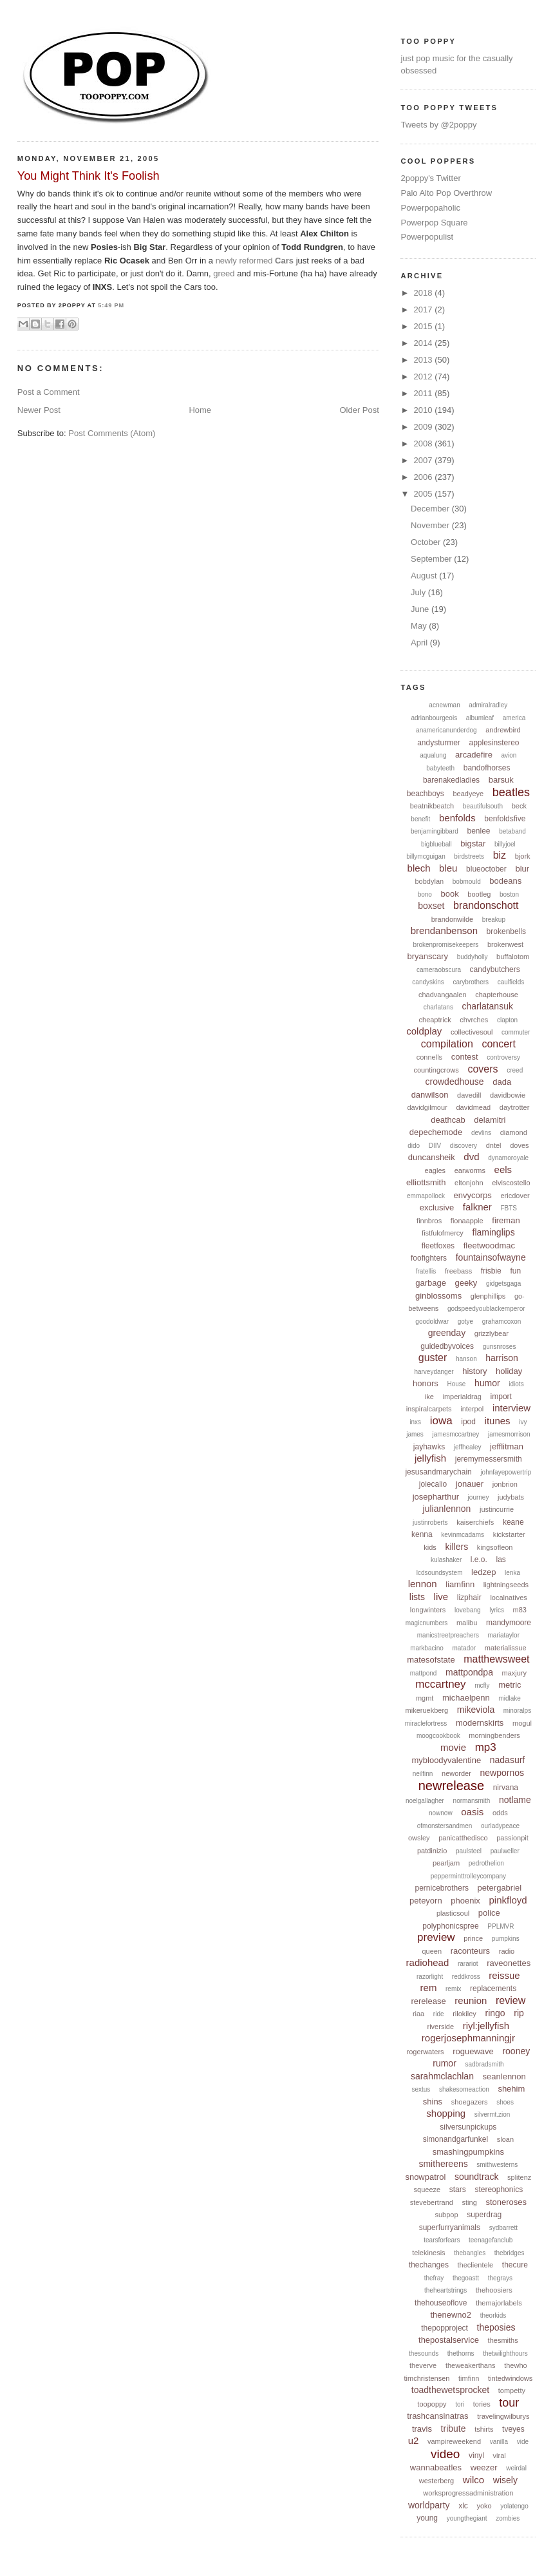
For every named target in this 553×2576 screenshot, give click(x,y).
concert (498, 1043)
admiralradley (488, 705)
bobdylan (429, 881)
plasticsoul (452, 1913)
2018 (424, 293)
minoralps (517, 1710)
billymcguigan (425, 856)
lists (417, 1597)
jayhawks (429, 1446)
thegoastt (466, 2278)
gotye (465, 1321)
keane (513, 1522)
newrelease (451, 1786)
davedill (469, 1095)
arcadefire (473, 754)
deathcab (448, 1120)
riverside (441, 2026)
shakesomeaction (464, 2089)
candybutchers (495, 969)
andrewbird (502, 730)
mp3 (485, 1747)
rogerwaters (425, 2052)
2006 (424, 477)
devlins (481, 1132)
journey (478, 1497)
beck (519, 806)
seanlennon (504, 2076)
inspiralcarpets (429, 1409)
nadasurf (507, 1760)
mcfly (481, 1685)
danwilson (430, 1095)
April (420, 642)
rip (519, 2013)
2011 (424, 393)
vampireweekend (454, 2441)
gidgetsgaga (503, 1283)
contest (464, 1057)
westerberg (436, 2481)
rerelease (428, 2001)
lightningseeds (506, 1585)
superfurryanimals (449, 2227)
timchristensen (427, 2378)
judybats (511, 1497)
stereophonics (498, 2189)
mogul (522, 1723)
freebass (458, 1271)
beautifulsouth (483, 806)
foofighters (429, 1258)
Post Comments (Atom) (111, 433)
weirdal (516, 2468)
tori (459, 2404)
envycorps (473, 1195)
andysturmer (438, 742)
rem (428, 1987)
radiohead (427, 1962)
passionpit (512, 1838)
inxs (415, 1422)
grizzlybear (491, 1333)
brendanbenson (444, 930)
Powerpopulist (426, 237)
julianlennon (447, 1508)
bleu (448, 868)
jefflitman (506, 1446)
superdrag (484, 2214)
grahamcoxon (501, 1321)
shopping (445, 2113)
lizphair (469, 1597)
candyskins (428, 982)
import (501, 1396)
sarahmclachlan (442, 2076)
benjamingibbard (434, 831)
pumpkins (506, 1938)
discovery (463, 1145)
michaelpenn (466, 1698)
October (427, 542)
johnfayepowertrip (505, 1472)
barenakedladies (451, 780)
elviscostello (511, 1183)
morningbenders (494, 1735)
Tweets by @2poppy (438, 124)
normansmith (472, 1800)
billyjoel (505, 844)
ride (438, 2014)
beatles (511, 792)
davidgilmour (427, 1107)
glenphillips (488, 1296)
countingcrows (436, 1070)
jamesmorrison (509, 1434)
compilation (447, 1043)
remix (453, 1988)
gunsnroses (499, 1346)
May (420, 626)
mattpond (423, 1673)
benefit (420, 819)
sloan (505, 2139)
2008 (424, 443)
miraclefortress (426, 1723)
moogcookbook (438, 1735)
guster (432, 1357)
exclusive (437, 1207)
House (456, 1384)
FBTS (508, 1208)
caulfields (511, 982)
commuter (515, 1032)
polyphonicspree (450, 1926)
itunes (498, 1420)
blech (419, 868)
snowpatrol (425, 2177)
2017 (424, 309)
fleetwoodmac (489, 1245)
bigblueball (436, 844)
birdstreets (469, 856)
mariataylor (504, 1635)
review (510, 2000)
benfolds (457, 817)
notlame (515, 1800)
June (421, 609)
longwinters (428, 1610)
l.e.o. (479, 1559)
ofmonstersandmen (445, 1825)
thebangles (469, 2252)
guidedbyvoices (447, 1346)
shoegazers (469, 2102)
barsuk (501, 780)
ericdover (514, 1195)
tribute (453, 2428)
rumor (444, 2063)
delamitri (489, 1120)
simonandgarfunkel (455, 2139)
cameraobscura (439, 969)
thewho (515, 2365)
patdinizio (432, 1851)
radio (506, 1951)
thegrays (500, 2278)
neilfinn (423, 1773)
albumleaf (480, 717)
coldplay (424, 1031)
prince (473, 1938)
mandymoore (508, 1622)
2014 (424, 343)
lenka (512, 1572)
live (441, 1596)
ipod (468, 1421)
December (431, 508)
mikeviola (475, 1709)
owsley (419, 1838)
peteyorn (425, 1900)
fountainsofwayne (491, 1257)
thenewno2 (450, 2315)
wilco (473, 2479)
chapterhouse (496, 994)
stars (457, 2189)
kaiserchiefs (475, 1522)
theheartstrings (445, 2290)
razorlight (430, 1976)
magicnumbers (427, 1623)
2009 (424, 427)
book (450, 894)
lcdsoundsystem (440, 1572)
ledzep (483, 1572)
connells (429, 1057)
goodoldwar (432, 1321)
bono (425, 894)
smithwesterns (497, 2164)
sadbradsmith (484, 2064)
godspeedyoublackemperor (486, 1308)
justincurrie (497, 1509)
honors (425, 1383)
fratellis (426, 1271)
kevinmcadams (462, 1534)
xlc (463, 2505)
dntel (493, 1145)
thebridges (509, 2252)
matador (464, 1648)
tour (509, 2402)
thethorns (460, 2353)
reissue (504, 1975)
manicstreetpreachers (448, 1635)
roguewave (473, 2051)
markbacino (427, 1648)
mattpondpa (469, 1672)
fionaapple (467, 1221)
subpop (446, 2214)
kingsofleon (495, 1547)
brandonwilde (452, 919)
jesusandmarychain (438, 1471)
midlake (509, 1698)
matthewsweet (496, 1659)
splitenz (519, 2177)
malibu (466, 1623)
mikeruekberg (427, 1710)
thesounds (423, 2353)
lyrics (496, 1610)
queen (432, 1951)
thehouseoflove (441, 2302)
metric (509, 1685)
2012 (424, 376)
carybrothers (471, 982)
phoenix (465, 1900)
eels (503, 1169)
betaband (512, 831)
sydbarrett (503, 2227)
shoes (505, 2102)
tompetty (511, 2390)
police (489, 1913)
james (415, 1434)
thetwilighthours (505, 2353)
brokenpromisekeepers (446, 944)
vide (523, 2441)
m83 (520, 1610)
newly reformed (255, 260)
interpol (471, 1409)
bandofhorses (487, 767)
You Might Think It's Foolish (88, 175)
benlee (478, 830)
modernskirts (479, 1723)
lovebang (468, 1610)
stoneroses (506, 2202)
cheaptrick (435, 1020)
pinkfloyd (508, 1899)
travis (422, 2429)
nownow (441, 1813)
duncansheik (431, 1157)
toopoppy (431, 2404)
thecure (515, 2264)
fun (515, 1270)
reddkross (466, 1976)
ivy (523, 1422)
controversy (503, 1057)
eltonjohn (469, 1183)
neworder (456, 1773)
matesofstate (431, 1660)
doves (519, 1145)
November (431, 525)
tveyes (513, 2429)
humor (487, 1383)
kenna (422, 1534)
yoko (483, 2506)
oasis (472, 1811)
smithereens (442, 2164)
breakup (493, 919)
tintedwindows (510, 2378)
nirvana (505, 1787)
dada (501, 1082)
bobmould (467, 881)
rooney (516, 2051)
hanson (466, 1358)
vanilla (499, 2441)
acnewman (444, 705)
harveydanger (433, 1371)
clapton (507, 1020)
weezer (484, 2467)
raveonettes (508, 1963)
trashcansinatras (437, 2416)
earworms (470, 1170)
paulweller (505, 1851)
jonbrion (505, 1484)
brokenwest (505, 944)
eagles (435, 1170)
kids (430, 1547)
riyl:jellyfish (486, 2025)
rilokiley (464, 2014)
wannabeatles (436, 2467)
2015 (424, 326)
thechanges (429, 2264)
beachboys (425, 793)
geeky (466, 1283)
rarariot (468, 1963)
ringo (495, 2013)
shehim (511, 2089)
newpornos (502, 1773)
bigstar (472, 843)
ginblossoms (438, 1296)
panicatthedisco (462, 1838)
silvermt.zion (492, 2114)
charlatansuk (487, 1006)
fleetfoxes (438, 1245)
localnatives (508, 1597)
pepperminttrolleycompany (468, 1876)
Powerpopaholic (430, 208)
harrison (501, 1358)
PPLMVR (500, 1926)
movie (453, 1747)
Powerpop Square (433, 222)
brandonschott (485, 905)
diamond (513, 1132)
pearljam (446, 1863)
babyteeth (440, 768)
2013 (424, 360)
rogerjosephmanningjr (468, 2037)
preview (436, 1937)
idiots (516, 1384)
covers (482, 1069)
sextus (420, 2089)
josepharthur (436, 1497)
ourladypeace (500, 1825)
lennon (422, 1583)
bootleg (479, 894)
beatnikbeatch (432, 806)
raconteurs (470, 1951)
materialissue (506, 1648)
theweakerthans (470, 2365)
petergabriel (500, 1888)
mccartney (440, 1684)
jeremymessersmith (488, 1459)
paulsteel (469, 1851)
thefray (434, 2278)
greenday (446, 1333)
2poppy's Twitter (430, 178)
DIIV (435, 1145)
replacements (493, 1988)
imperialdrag (462, 1396)
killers (456, 1546)
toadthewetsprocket (450, 2390)
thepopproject (444, 2328)
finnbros (429, 1221)
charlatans (438, 1007)
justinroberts (430, 1522)
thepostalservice (448, 2340)
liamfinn (459, 1584)
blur (522, 868)
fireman (506, 1220)
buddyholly (472, 956)
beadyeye (468, 793)
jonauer (469, 1484)
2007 (424, 460)
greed (223, 273)
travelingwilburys (503, 2416)
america (514, 717)
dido (414, 1145)
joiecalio (433, 1484)
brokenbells (506, 931)
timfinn (468, 2378)
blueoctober (486, 868)
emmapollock (426, 1195)
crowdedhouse (455, 1081)
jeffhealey (468, 1447)
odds (500, 1813)
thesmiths (503, 2340)
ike (429, 1396)
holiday (509, 1371)
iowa (441, 1421)
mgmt (425, 1698)
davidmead (473, 1107)
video (445, 2454)
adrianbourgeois (434, 717)
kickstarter (509, 1534)
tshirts (483, 2429)
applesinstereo (494, 742)
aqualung (433, 755)
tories (482, 2404)
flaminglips (494, 1232)
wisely (505, 2480)
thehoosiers (494, 2290)
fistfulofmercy (443, 1233)
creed (515, 1070)
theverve (422, 2365)
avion (509, 755)
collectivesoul (471, 1032)
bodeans (505, 881)
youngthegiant (467, 2518)
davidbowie (507, 1095)
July (419, 592)
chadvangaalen (442, 994)
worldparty (429, 2505)
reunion (471, 2000)
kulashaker (446, 1559)
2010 (424, 410)
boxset (431, 906)
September (432, 559)
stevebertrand (431, 2202)
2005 (424, 494)
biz (499, 855)
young (427, 2518)
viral (499, 2455)
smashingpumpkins (468, 2152)
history (474, 1371)
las (501, 1559)
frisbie (491, 1270)
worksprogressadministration (468, 2493)
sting (469, 2202)
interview (511, 1407)
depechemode (435, 1132)
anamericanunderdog (446, 730)
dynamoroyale (508, 1157)
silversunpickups (468, 2127)
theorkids (493, 2315)
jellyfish (430, 1458)
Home (200, 410)
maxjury (514, 1673)
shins (432, 2101)
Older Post (359, 410)
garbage (430, 1283)
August (425, 575)
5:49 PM (111, 305)
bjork (522, 856)
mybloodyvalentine (446, 1760)
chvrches (474, 1020)
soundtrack (476, 2176)
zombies (508, 2518)
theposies (496, 2327)
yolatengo (514, 2506)
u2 (413, 2440)
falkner (477, 1206)
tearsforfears (442, 2240)
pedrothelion (486, 1863)
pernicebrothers (442, 1888)
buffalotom (512, 956)
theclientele (476, 2265)
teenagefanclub (490, 2240)
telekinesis (428, 2252)
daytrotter (514, 1107)
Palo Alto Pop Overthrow (446, 193)
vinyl (476, 2455)
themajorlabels (499, 2303)
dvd (471, 1156)
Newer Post (39, 410)
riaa (418, 2014)
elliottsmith (425, 1182)
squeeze (427, 2189)
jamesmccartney (456, 1434)
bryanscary (427, 956)
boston (509, 894)
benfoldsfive (504, 818)
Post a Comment (48, 392)
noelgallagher (425, 1800)
